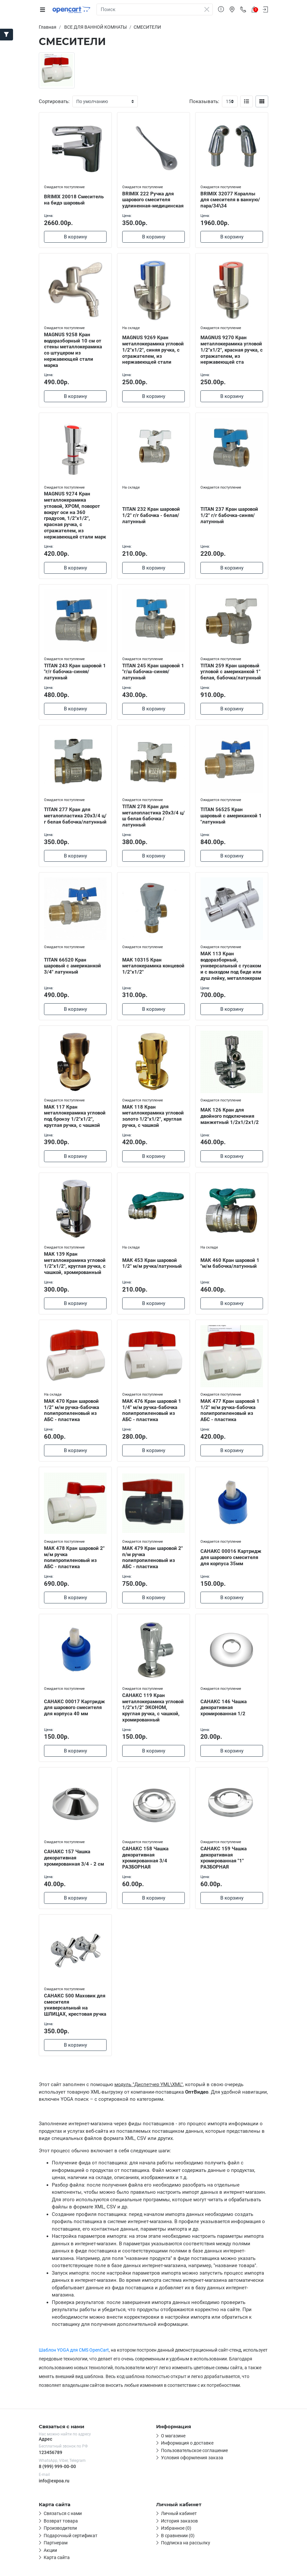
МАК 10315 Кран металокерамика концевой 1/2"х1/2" (153, 966)
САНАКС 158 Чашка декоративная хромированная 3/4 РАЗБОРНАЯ (145, 1858)
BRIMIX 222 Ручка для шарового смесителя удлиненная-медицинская (152, 200)
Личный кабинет (179, 2513)
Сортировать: (54, 101)
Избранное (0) (176, 2528)
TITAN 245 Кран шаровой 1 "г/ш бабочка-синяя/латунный (153, 672)
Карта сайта (57, 2557)
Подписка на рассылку (185, 2542)
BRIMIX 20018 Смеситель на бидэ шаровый (74, 200)
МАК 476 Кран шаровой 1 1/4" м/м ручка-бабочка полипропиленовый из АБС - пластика (151, 1410)
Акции (50, 2550)
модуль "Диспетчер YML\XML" (148, 2084)
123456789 (50, 2452)
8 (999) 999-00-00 (57, 2466)
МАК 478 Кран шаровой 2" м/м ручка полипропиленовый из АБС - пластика (74, 1557)
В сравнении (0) (178, 2535)
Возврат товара (61, 2520)
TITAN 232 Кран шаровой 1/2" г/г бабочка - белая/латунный (151, 515)
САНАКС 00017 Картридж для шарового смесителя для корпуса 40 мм (74, 1708)
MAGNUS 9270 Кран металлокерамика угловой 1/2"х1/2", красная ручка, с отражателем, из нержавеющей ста (231, 350)
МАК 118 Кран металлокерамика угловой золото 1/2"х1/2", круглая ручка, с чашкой (153, 1116)
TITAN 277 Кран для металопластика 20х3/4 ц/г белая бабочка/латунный (75, 816)
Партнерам (55, 2542)
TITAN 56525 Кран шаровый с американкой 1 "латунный (231, 816)
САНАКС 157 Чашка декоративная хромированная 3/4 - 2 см (74, 1858)
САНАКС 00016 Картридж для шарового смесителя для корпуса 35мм (230, 1557)
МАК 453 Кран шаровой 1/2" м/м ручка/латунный (152, 1263)
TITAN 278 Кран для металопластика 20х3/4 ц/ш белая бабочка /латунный (153, 816)
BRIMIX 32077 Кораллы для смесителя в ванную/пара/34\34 (230, 200)
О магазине (173, 2435)
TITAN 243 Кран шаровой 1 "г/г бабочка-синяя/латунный (75, 672)
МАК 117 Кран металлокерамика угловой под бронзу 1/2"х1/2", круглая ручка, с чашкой (75, 1116)
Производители (60, 2528)
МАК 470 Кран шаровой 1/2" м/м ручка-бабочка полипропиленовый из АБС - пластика (71, 1410)
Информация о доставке (187, 2443)
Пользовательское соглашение (194, 2450)
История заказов (179, 2520)
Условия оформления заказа (192, 2457)
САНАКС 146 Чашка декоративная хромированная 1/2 (223, 1708)
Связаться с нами (63, 2513)
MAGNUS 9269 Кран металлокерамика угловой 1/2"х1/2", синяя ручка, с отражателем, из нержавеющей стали (153, 350)
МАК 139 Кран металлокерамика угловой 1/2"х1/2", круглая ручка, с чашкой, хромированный (75, 1263)
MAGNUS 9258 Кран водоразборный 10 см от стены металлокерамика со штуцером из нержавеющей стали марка (73, 350)
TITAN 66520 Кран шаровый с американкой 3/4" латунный (72, 966)
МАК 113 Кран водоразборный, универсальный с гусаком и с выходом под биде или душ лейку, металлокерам (230, 966)
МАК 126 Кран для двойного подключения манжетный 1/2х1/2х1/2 (229, 1116)
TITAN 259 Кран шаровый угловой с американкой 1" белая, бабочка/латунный (230, 672)
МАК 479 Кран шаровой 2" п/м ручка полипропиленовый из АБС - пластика (152, 1557)
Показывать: (204, 101)
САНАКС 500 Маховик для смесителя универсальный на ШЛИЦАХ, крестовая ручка (75, 2005)
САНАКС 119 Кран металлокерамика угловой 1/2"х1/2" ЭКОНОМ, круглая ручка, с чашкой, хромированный (153, 1707)
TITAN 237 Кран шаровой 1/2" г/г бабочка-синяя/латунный (229, 515)
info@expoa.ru (54, 2480)
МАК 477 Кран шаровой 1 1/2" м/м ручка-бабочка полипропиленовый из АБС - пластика (229, 1410)
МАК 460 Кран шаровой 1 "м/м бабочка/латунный (229, 1263)
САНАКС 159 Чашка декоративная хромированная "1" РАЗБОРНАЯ (223, 1858)
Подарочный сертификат (70, 2535)
